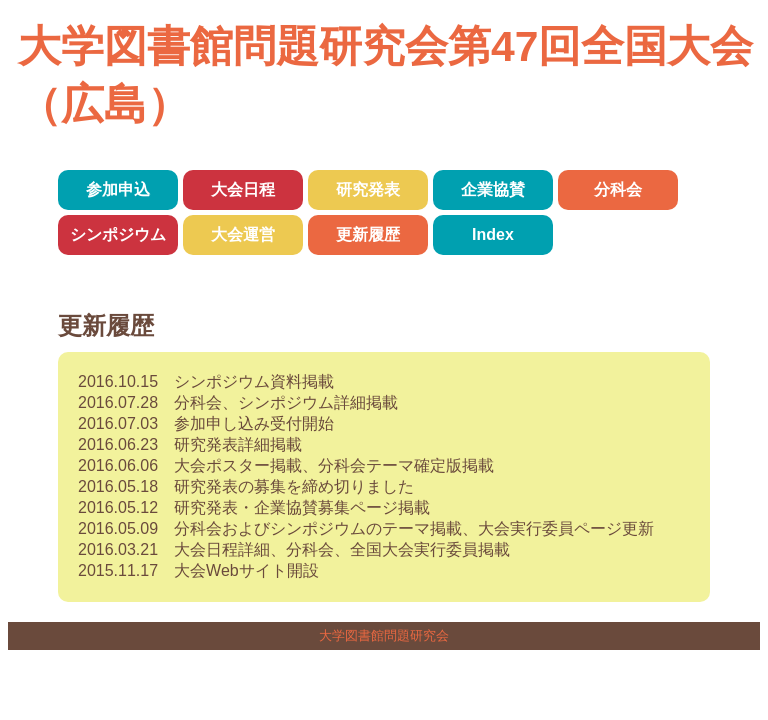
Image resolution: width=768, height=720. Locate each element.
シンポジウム (118, 234)
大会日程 (243, 189)
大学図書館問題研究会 (384, 635)
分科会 (618, 189)
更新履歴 (368, 234)
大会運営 (243, 234)
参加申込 (118, 189)
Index (493, 234)
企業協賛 (493, 189)
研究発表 (368, 189)
